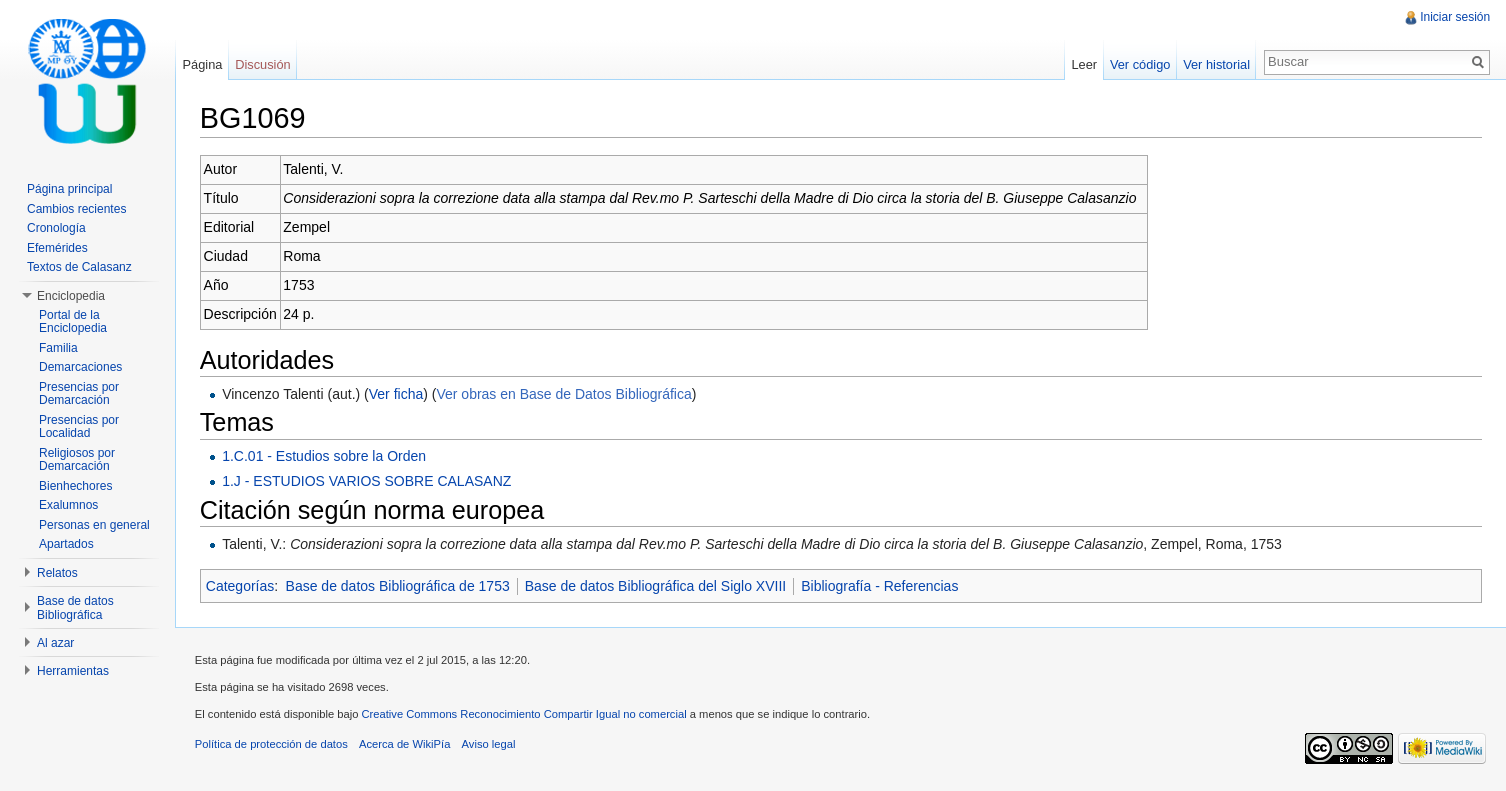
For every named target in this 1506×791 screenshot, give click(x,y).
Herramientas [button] (73, 671)
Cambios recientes (76, 209)
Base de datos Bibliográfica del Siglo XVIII (657, 586)
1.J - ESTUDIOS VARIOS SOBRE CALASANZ (367, 481)
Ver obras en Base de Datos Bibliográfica (565, 394)
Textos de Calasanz (79, 267)
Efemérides (57, 248)
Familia (58, 348)
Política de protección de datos (272, 745)
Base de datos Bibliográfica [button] (75, 608)
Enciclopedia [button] (71, 296)
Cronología (56, 228)
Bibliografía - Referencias (880, 586)
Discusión (263, 64)
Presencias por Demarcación (79, 394)
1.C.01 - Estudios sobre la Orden (325, 456)
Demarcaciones (80, 367)
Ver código (1139, 64)
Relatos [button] (57, 573)
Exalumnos (68, 505)
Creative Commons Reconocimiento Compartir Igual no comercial (525, 715)
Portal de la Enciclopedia (73, 322)
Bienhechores (75, 486)
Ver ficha (397, 394)
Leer (1084, 64)
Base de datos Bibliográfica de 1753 (399, 586)
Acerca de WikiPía (405, 745)
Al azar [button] (55, 643)
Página (203, 64)
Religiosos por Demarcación (77, 460)
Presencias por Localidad (79, 427)
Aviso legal (490, 745)
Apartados (66, 544)
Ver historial (1216, 64)
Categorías (241, 586)
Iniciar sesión (1455, 17)
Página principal (69, 189)
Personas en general (94, 525)
